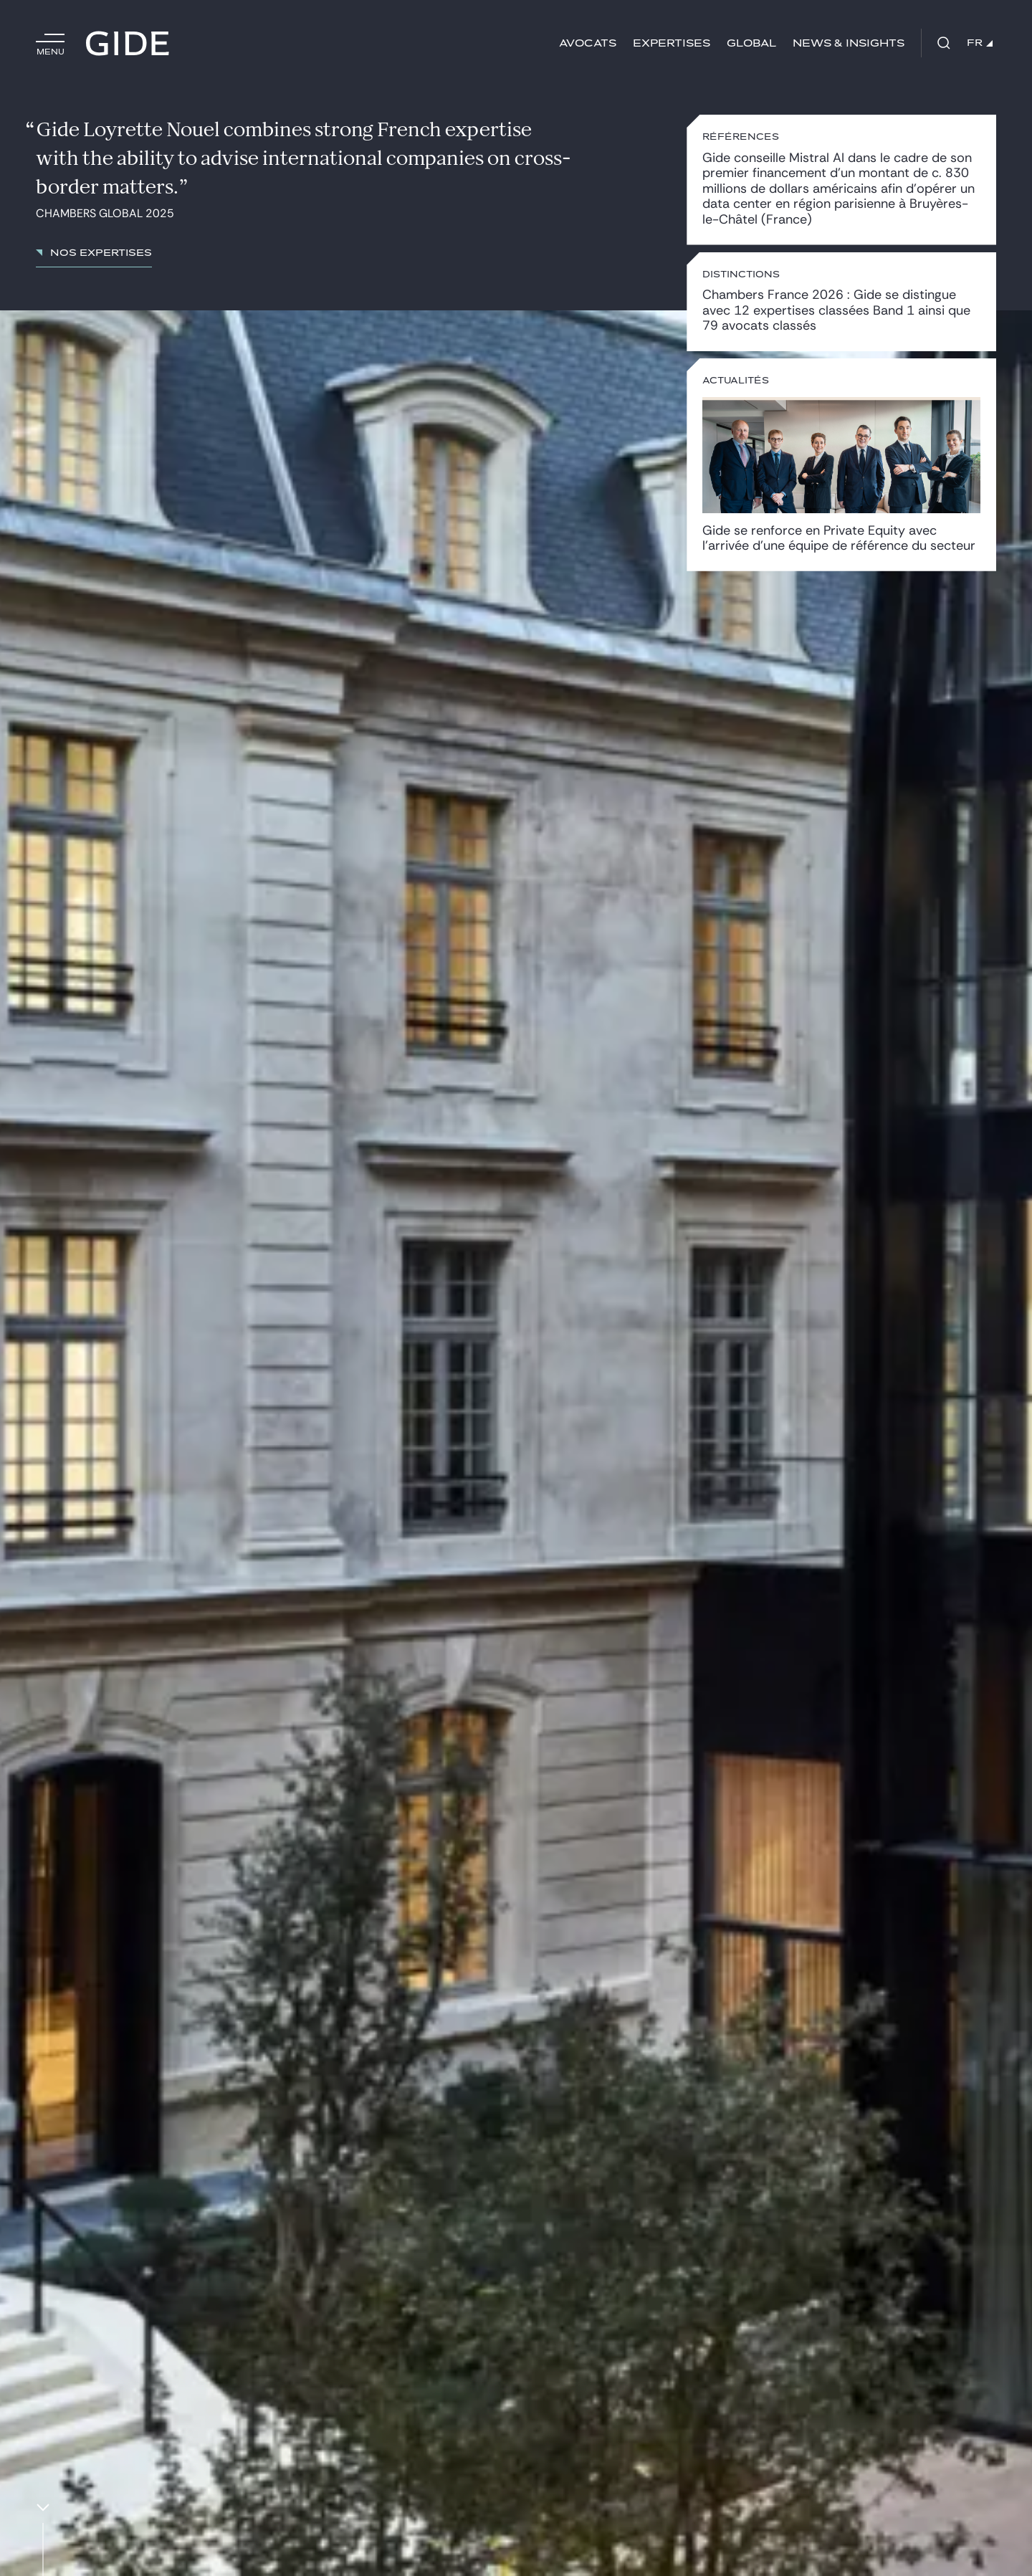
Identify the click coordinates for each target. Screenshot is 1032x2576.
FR (980, 43)
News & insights (848, 43)
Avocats (587, 43)
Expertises (671, 43)
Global (751, 43)
